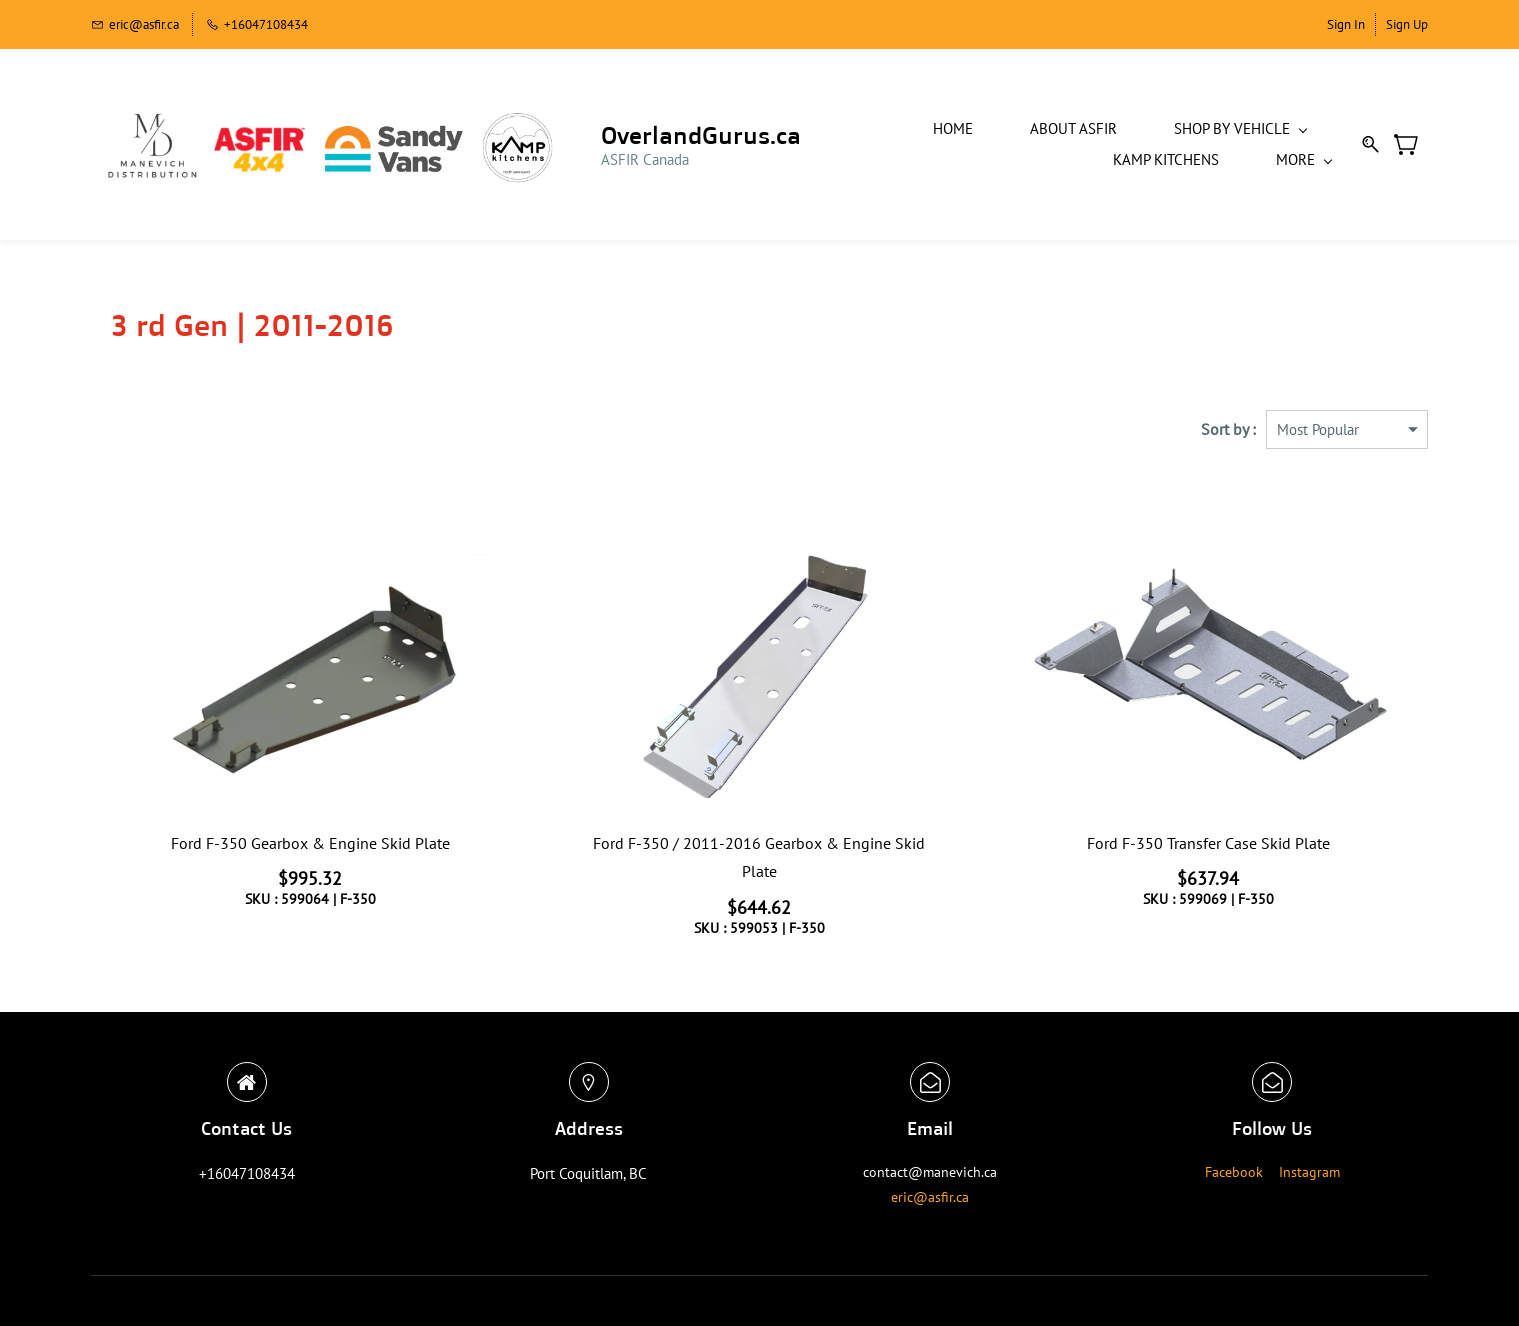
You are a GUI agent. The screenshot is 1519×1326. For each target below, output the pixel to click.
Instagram (1309, 1163)
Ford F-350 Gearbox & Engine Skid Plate (310, 834)
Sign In (1346, 24)
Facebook (1234, 1163)
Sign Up (1407, 24)
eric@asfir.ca (930, 1188)
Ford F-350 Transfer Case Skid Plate (1208, 834)
